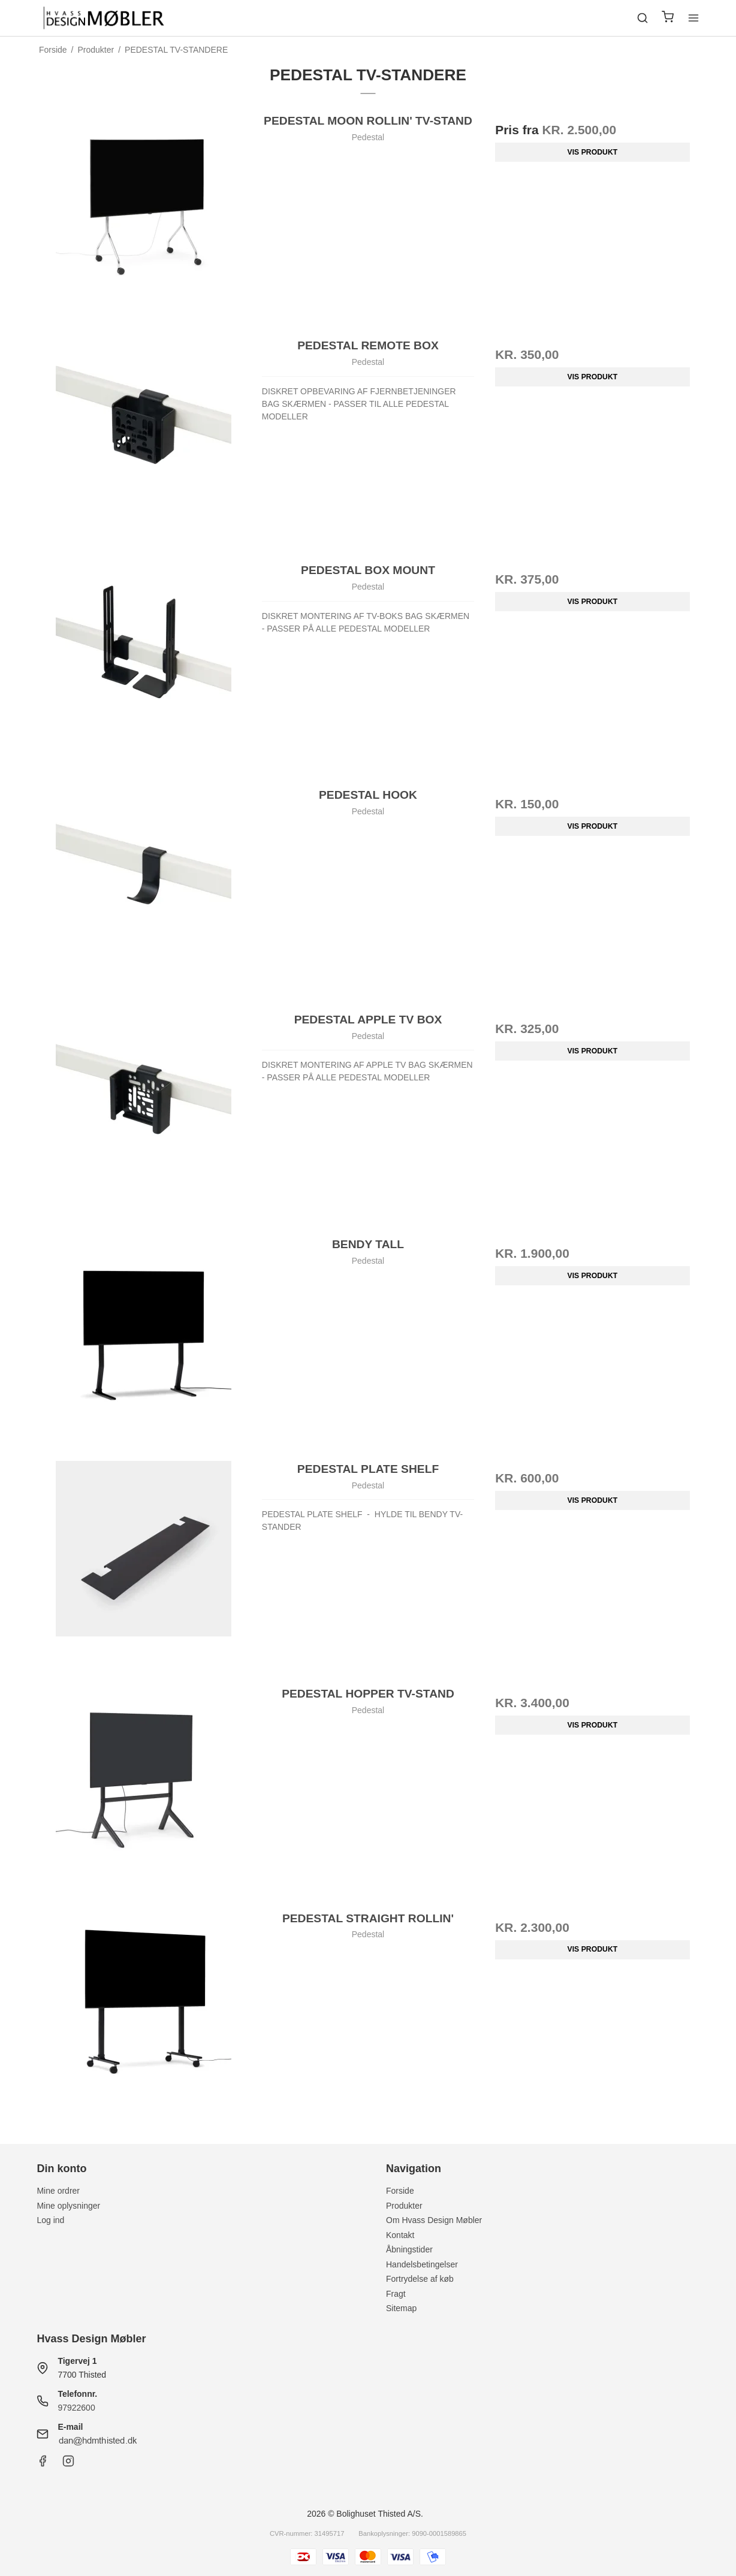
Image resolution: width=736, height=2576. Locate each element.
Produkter (404, 2205)
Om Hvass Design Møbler (434, 2220)
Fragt (396, 2294)
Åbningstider (409, 2249)
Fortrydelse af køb (420, 2279)
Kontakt (400, 2235)
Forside (400, 2191)
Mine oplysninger (68, 2205)
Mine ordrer (58, 2191)
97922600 (76, 2407)
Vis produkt (593, 152)
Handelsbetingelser (422, 2264)
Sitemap (401, 2308)
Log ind (50, 2220)
